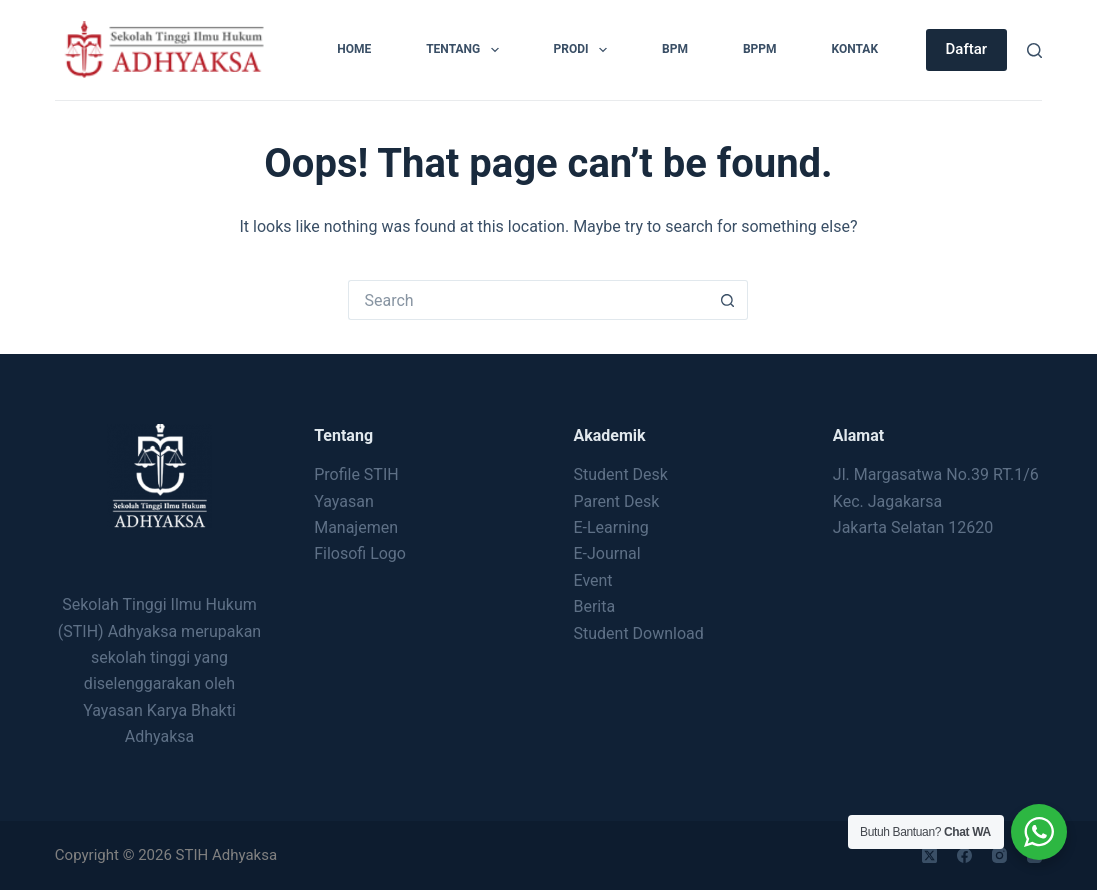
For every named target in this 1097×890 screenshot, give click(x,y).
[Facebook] (964, 855)
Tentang (466, 50)
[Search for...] (528, 300)
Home (354, 49)
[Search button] (728, 300)
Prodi (584, 50)
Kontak (855, 49)
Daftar (967, 49)
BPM (675, 49)
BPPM (760, 49)
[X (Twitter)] (929, 855)
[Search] (1034, 50)
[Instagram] (999, 855)
